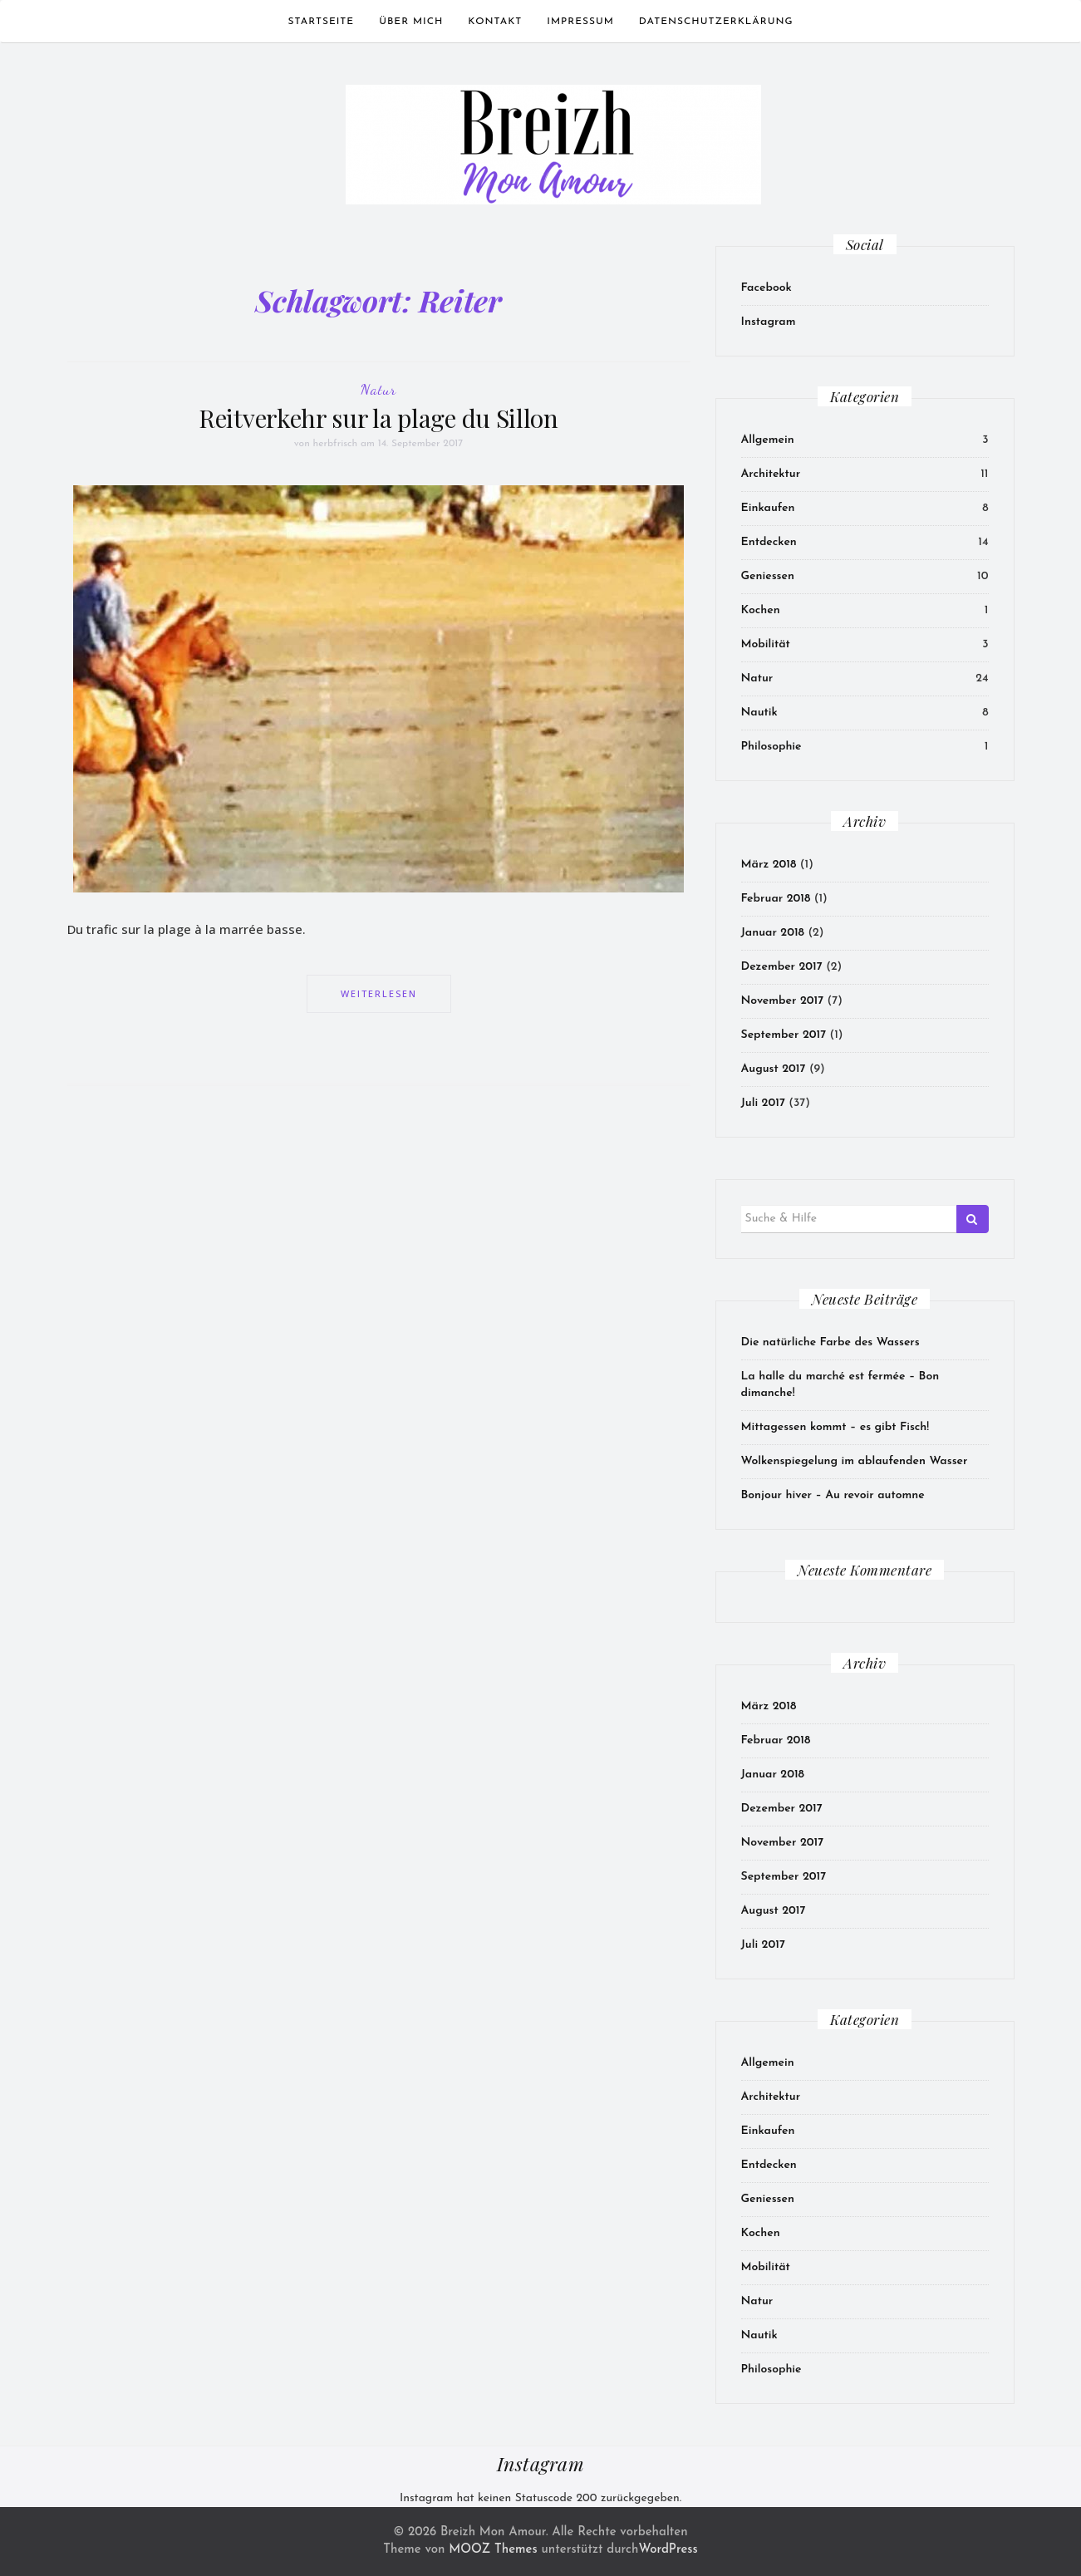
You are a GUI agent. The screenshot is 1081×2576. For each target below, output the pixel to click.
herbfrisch (335, 444)
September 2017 (784, 1035)
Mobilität (765, 644)
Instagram (768, 322)
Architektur (771, 474)
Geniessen (767, 576)
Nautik (759, 712)
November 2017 (782, 1001)
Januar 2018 (772, 933)
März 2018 (769, 864)
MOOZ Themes (493, 2550)
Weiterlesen (379, 993)
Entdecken (769, 542)
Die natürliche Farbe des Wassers (830, 1342)
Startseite (321, 22)
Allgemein (767, 440)
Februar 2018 (776, 898)
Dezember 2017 (782, 967)
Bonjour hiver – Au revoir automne (833, 1495)
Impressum (580, 22)
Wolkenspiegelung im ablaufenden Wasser (854, 1461)
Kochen (760, 610)
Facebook (766, 288)
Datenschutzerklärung (716, 22)
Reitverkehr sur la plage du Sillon (378, 418)
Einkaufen (768, 508)
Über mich (411, 22)
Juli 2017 (763, 1103)
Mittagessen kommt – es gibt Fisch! (835, 1427)
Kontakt (495, 22)
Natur (378, 389)
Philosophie (771, 746)
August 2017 (773, 1069)
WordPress (667, 2550)
